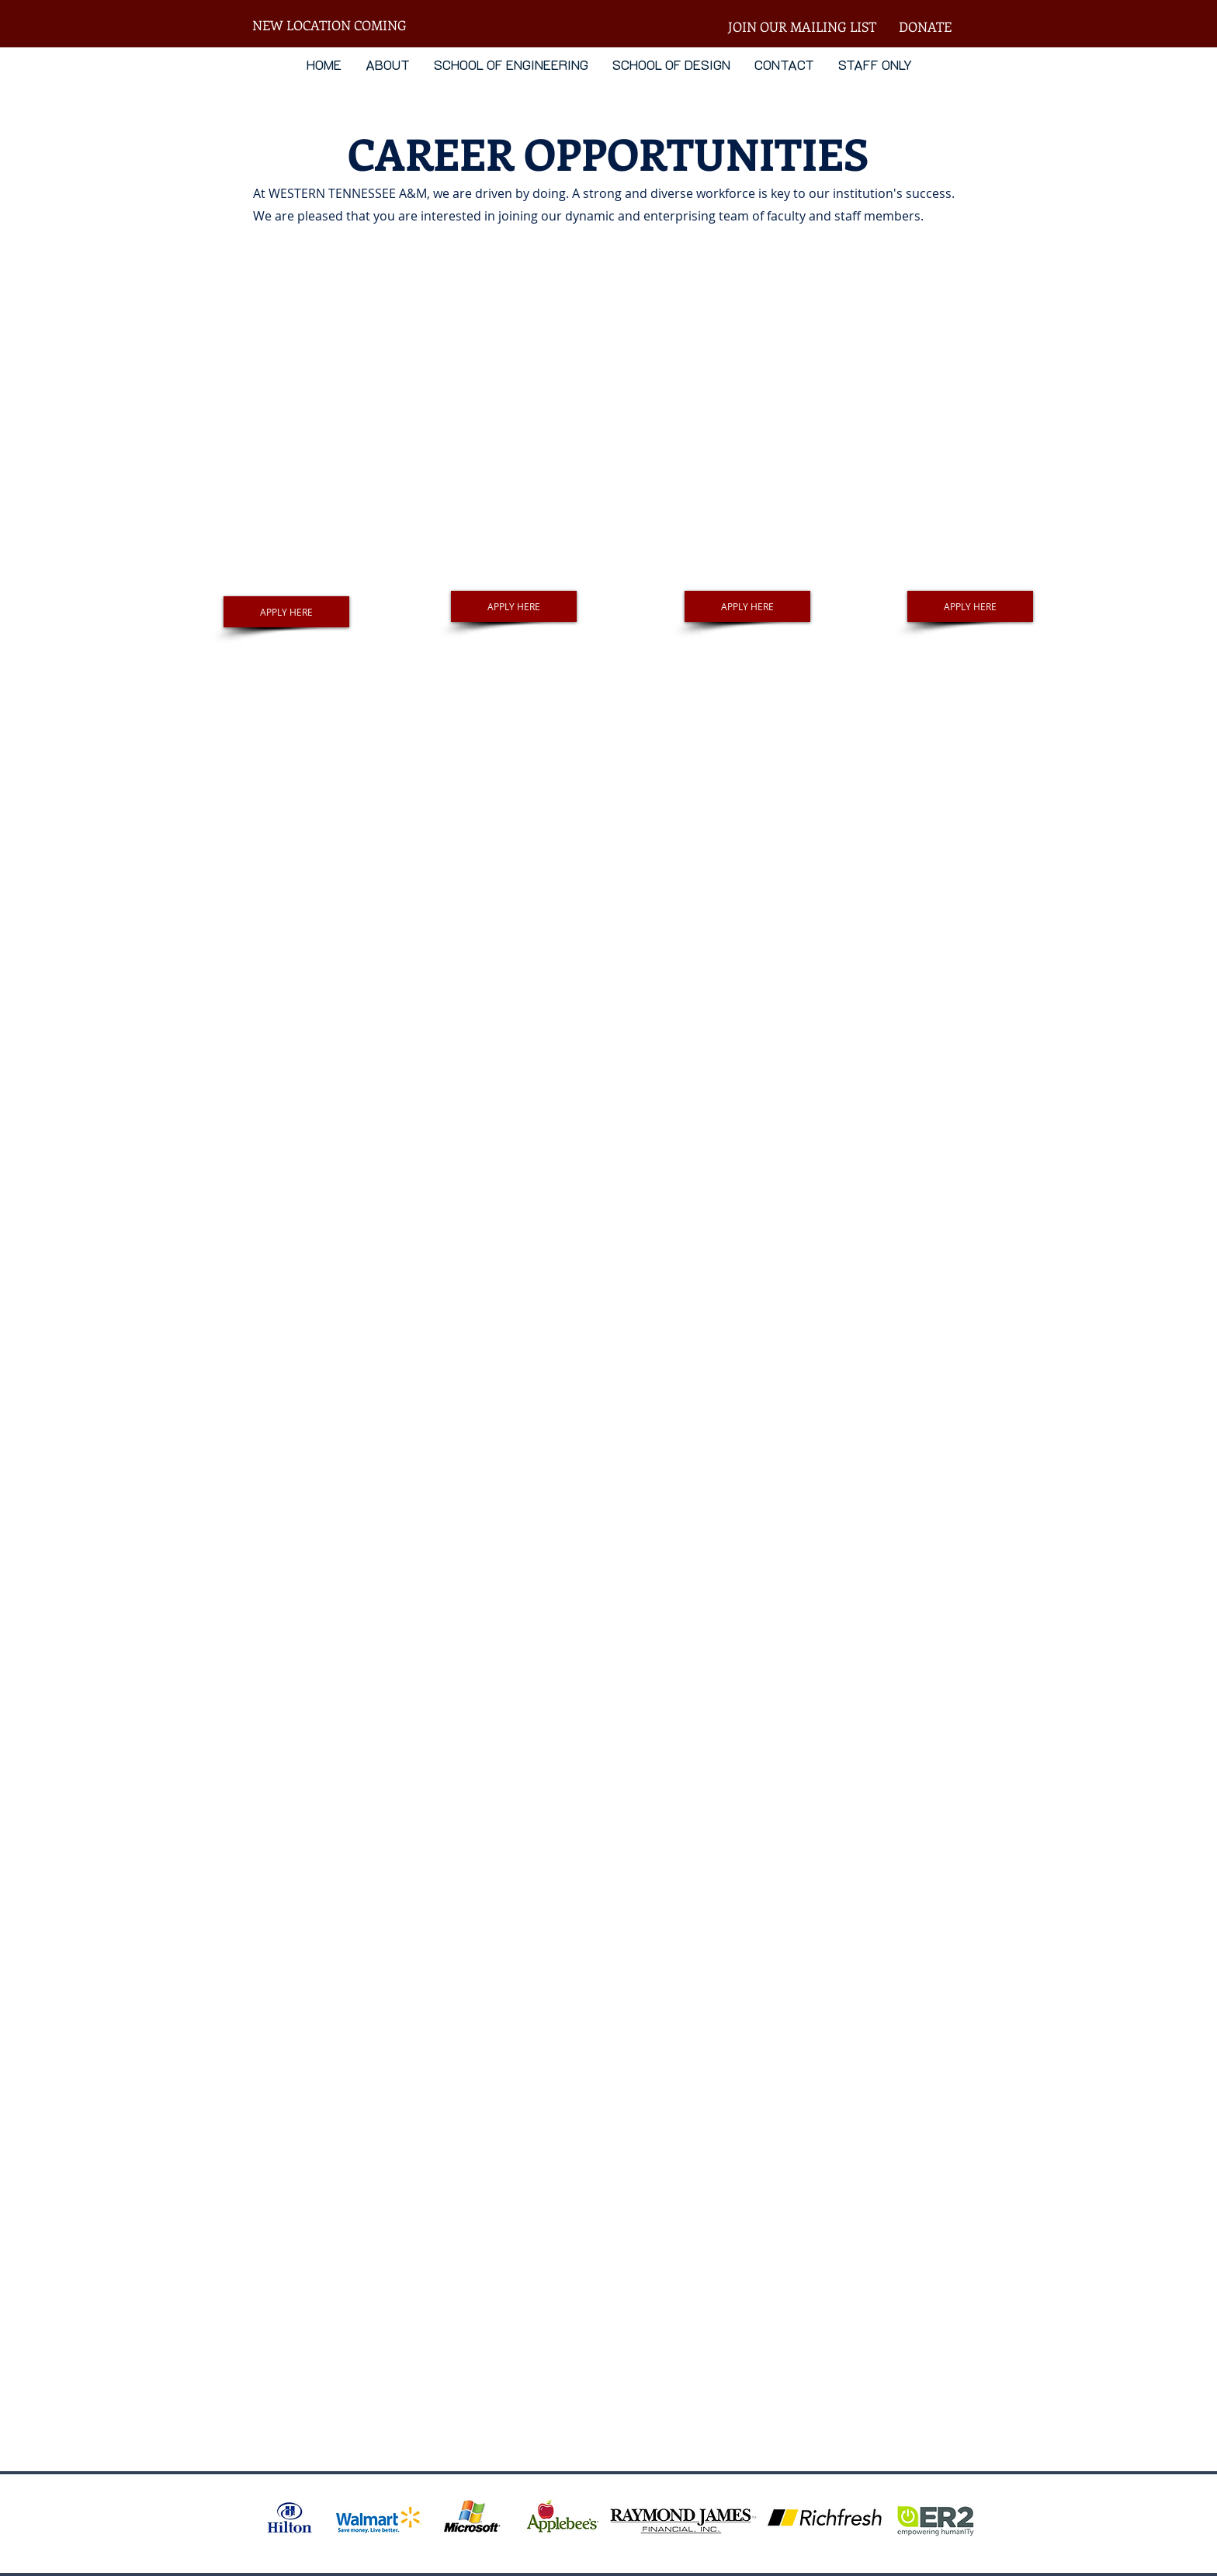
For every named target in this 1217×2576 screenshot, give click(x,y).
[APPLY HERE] (286, 611)
